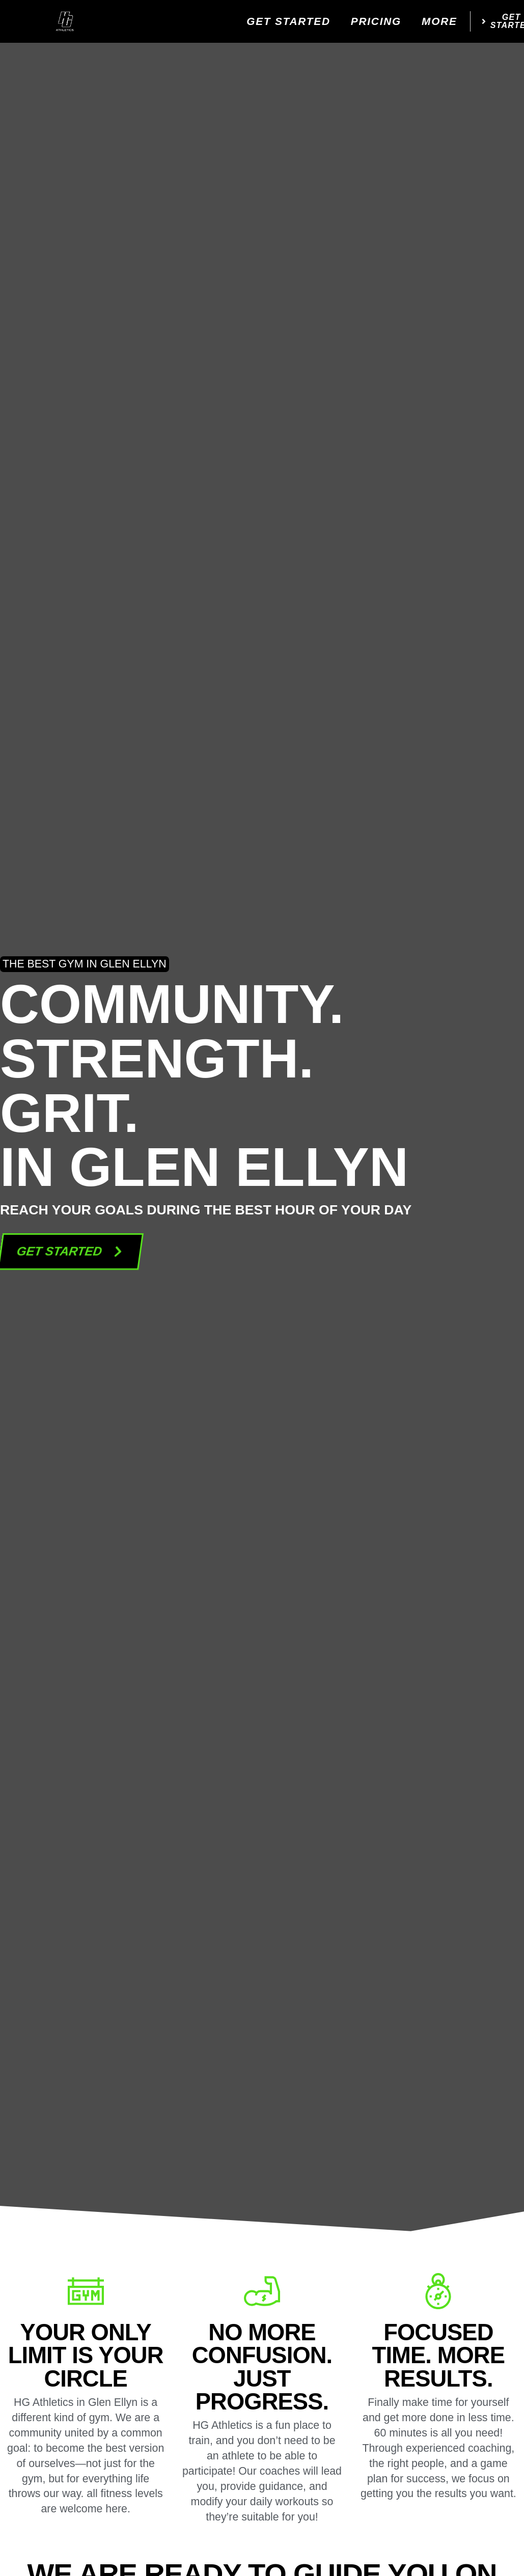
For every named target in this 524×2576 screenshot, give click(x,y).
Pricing (376, 21)
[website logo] (65, 21)
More (439, 21)
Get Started (288, 21)
